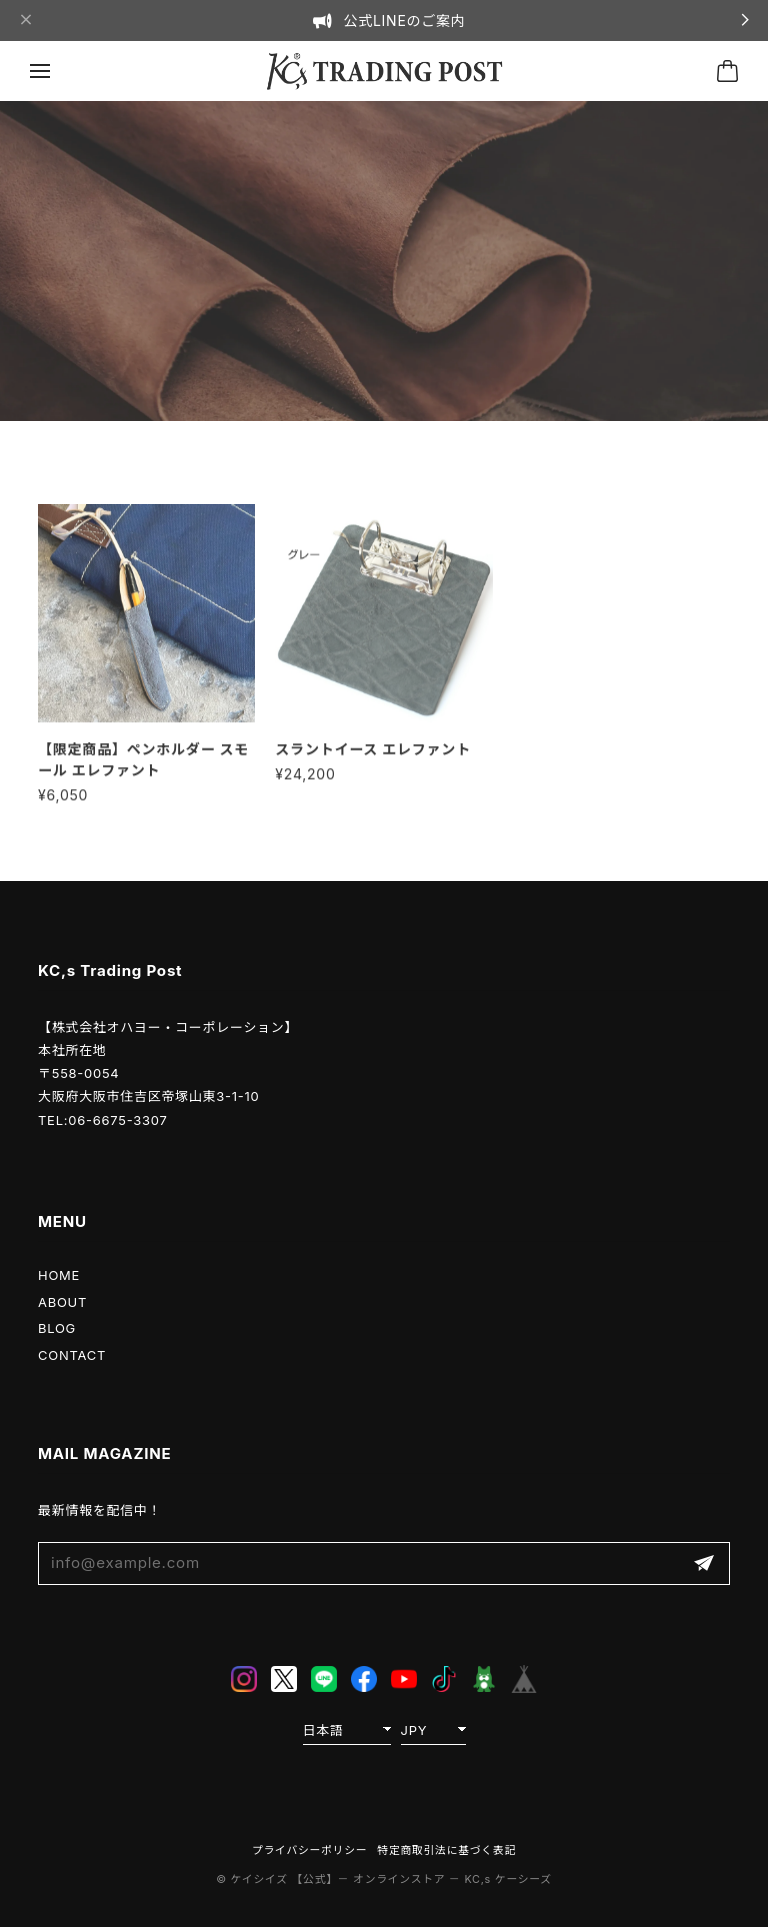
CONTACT (72, 1355)
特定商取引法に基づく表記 (446, 1850)
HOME (59, 1275)
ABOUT (62, 1302)
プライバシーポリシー (309, 1850)
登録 (704, 1563)
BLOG (57, 1328)
